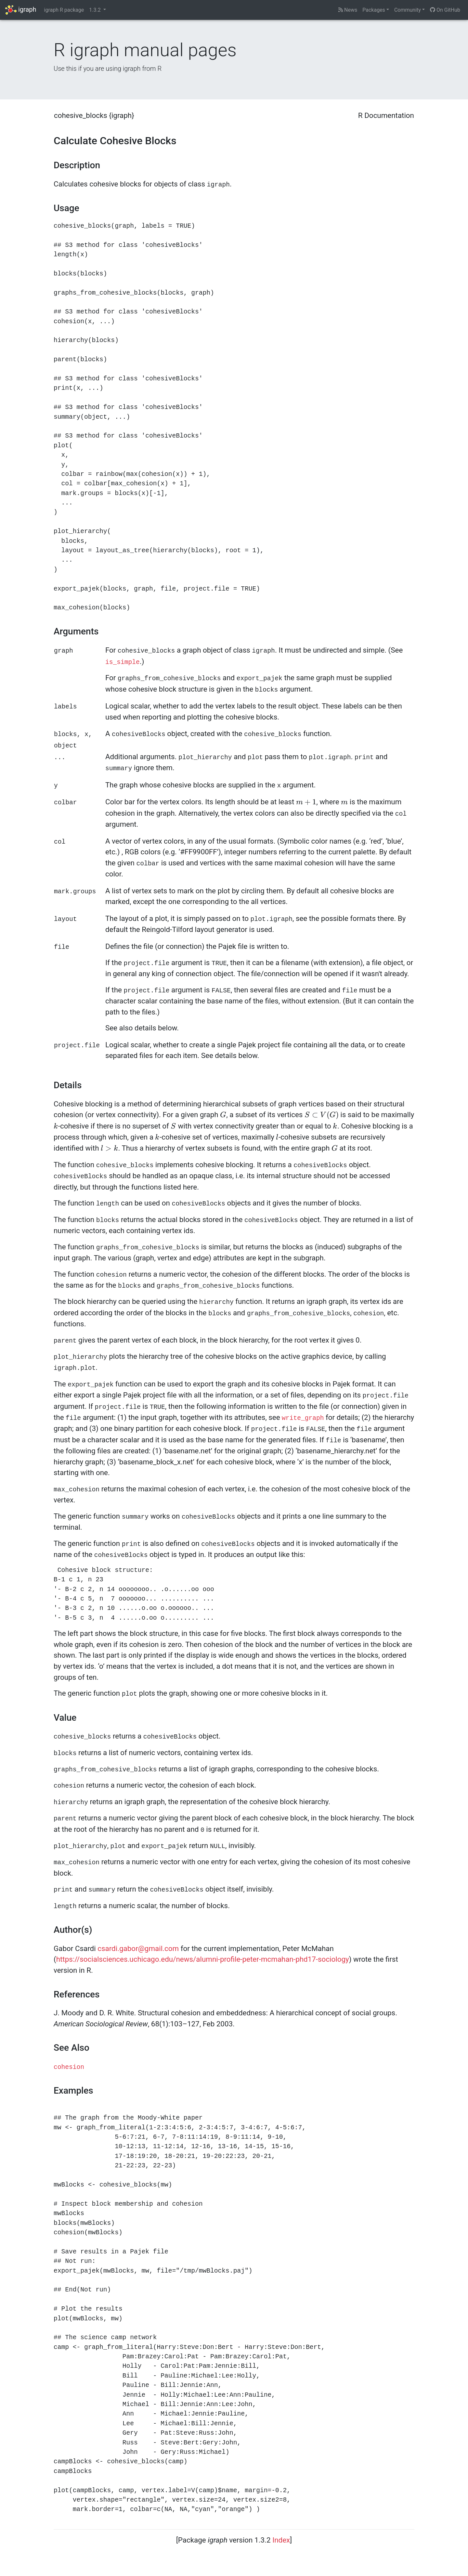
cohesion (69, 2067)
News (347, 10)
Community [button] (407, 10)
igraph (20, 10)
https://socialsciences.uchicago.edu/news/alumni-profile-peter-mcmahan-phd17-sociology (202, 1959)
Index (281, 2540)
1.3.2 (95, 10)
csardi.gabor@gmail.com (138, 1948)
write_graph (303, 1418)
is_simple (122, 662)
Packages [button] (373, 10)
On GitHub (445, 10)
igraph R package (64, 10)
